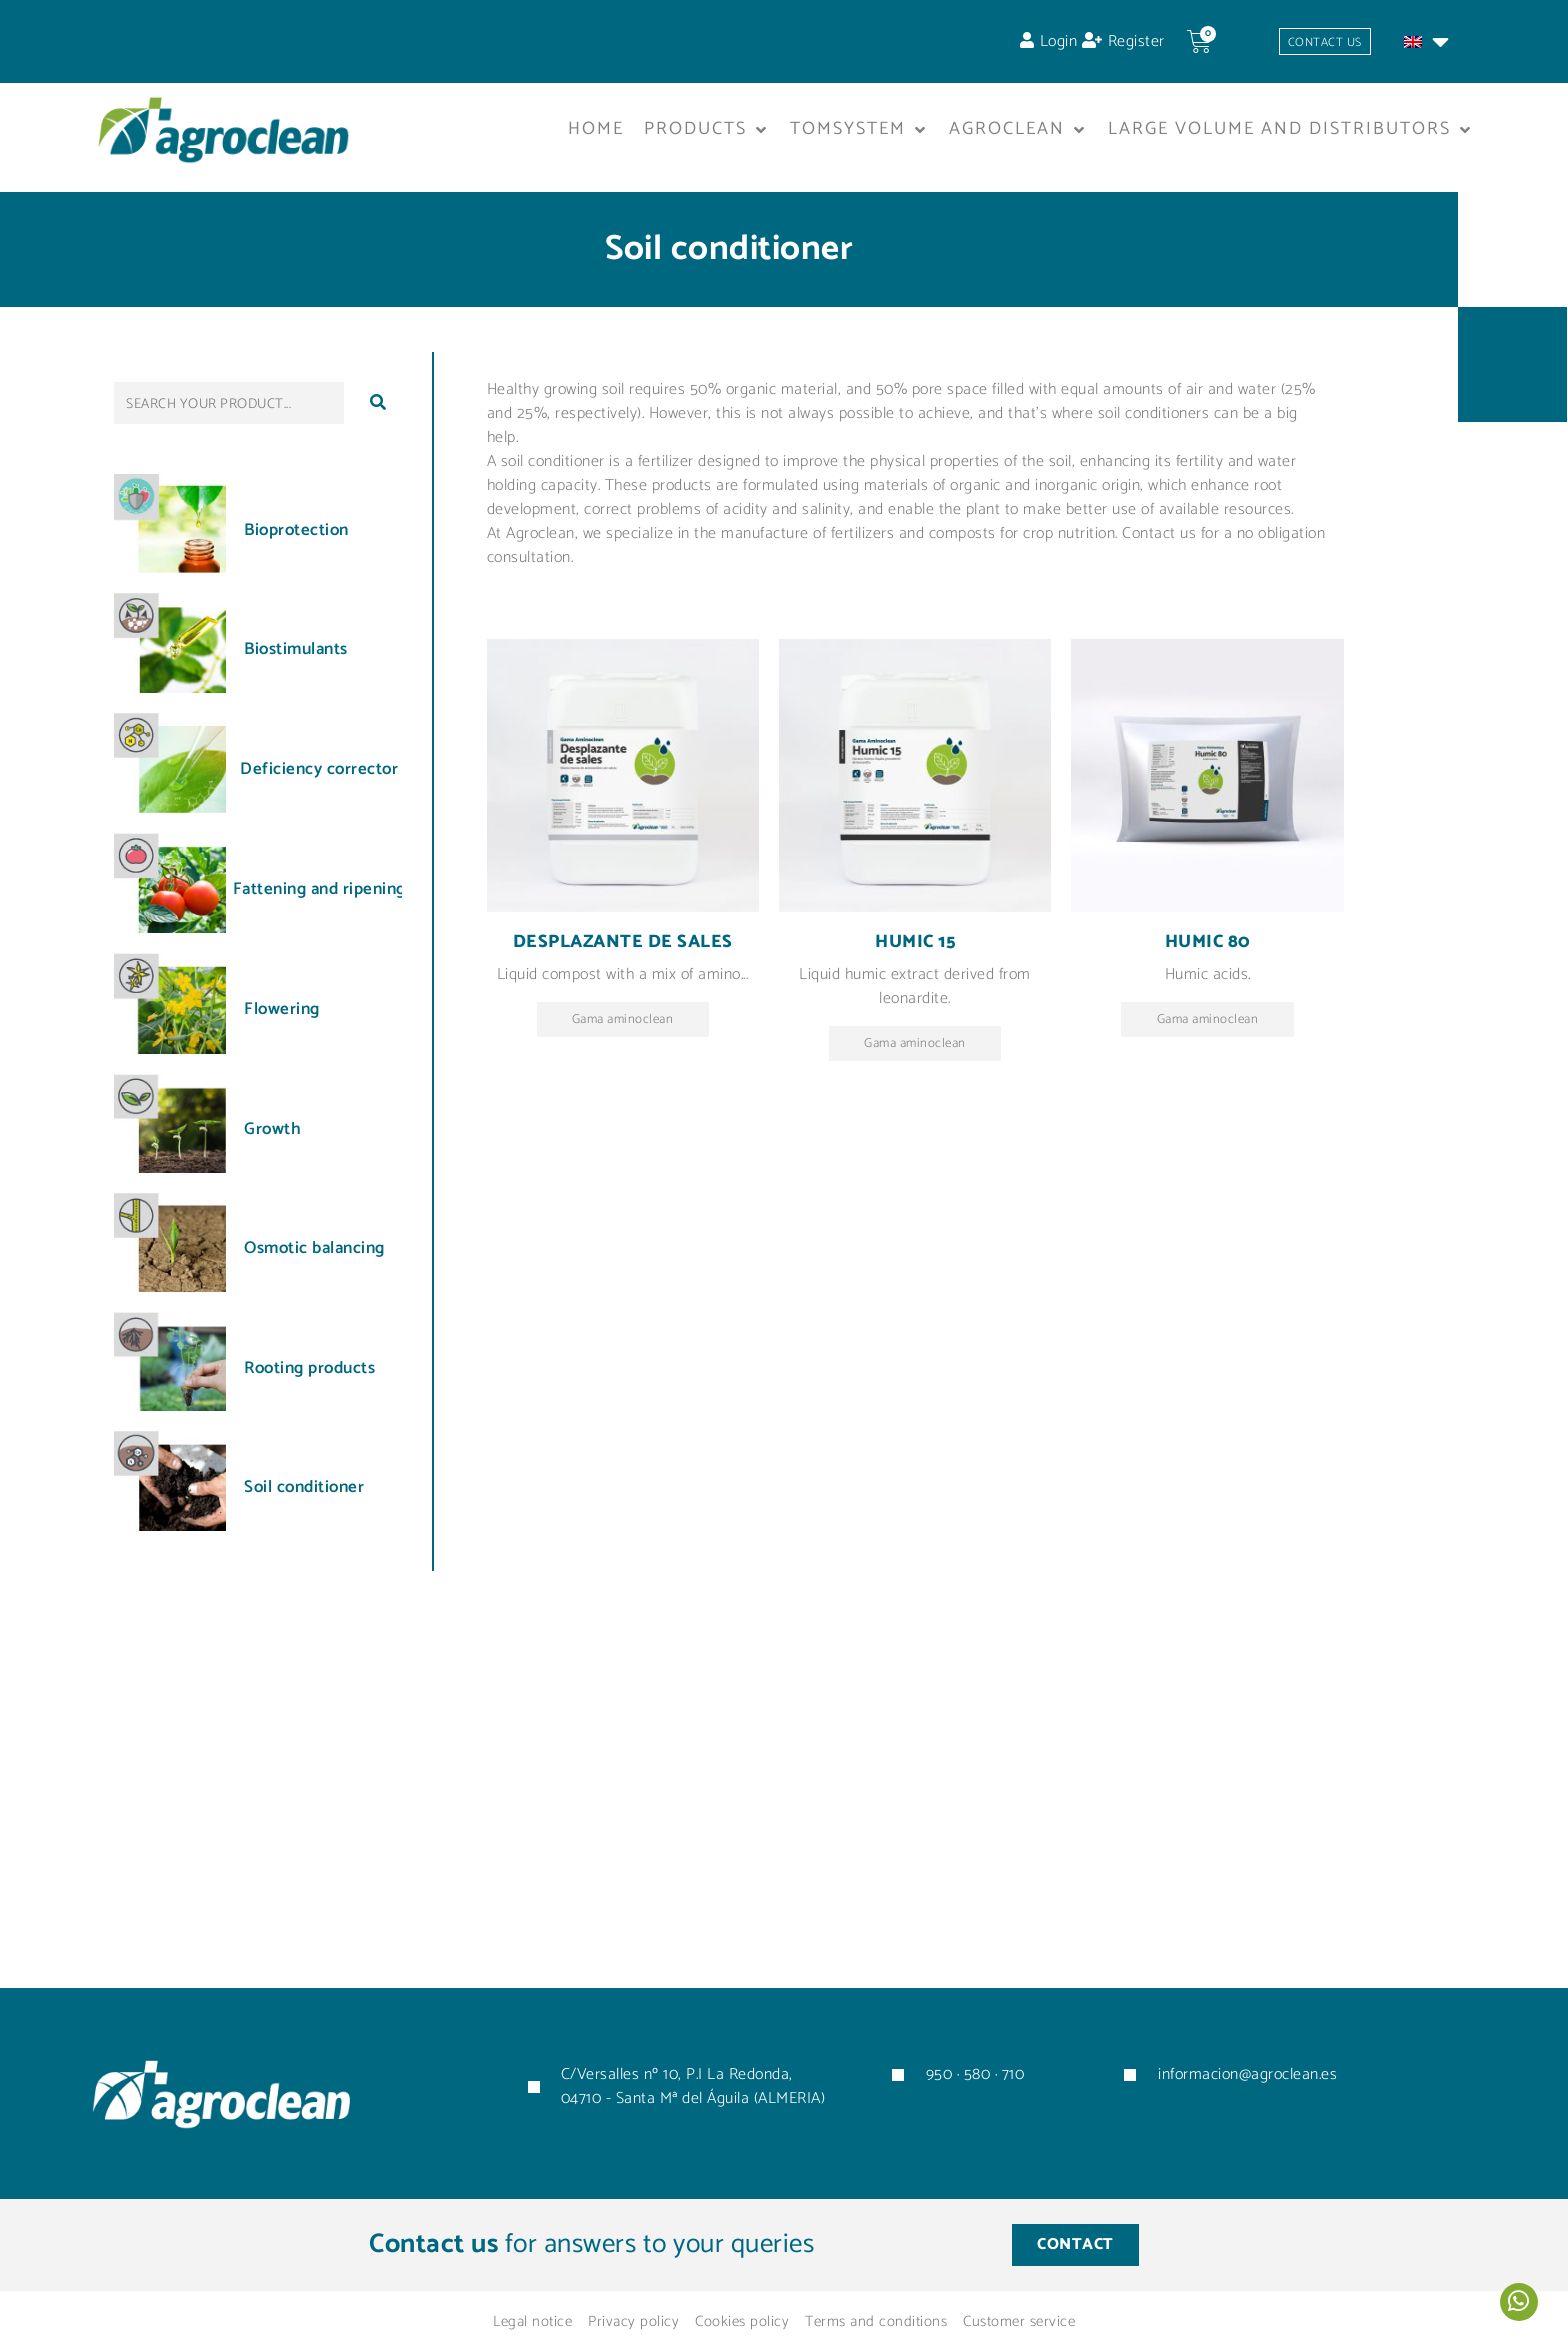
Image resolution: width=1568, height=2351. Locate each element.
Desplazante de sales (623, 950)
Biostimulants (296, 657)
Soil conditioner (304, 1495)
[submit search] (378, 411)
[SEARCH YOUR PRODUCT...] (229, 411)
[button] (707, 138)
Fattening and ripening (319, 897)
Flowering (282, 1017)
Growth (272, 1137)
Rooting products (309, 1375)
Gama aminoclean (622, 1029)
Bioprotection (296, 538)
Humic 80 (1208, 950)
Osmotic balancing (314, 1256)
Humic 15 (915, 950)
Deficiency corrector (319, 777)
